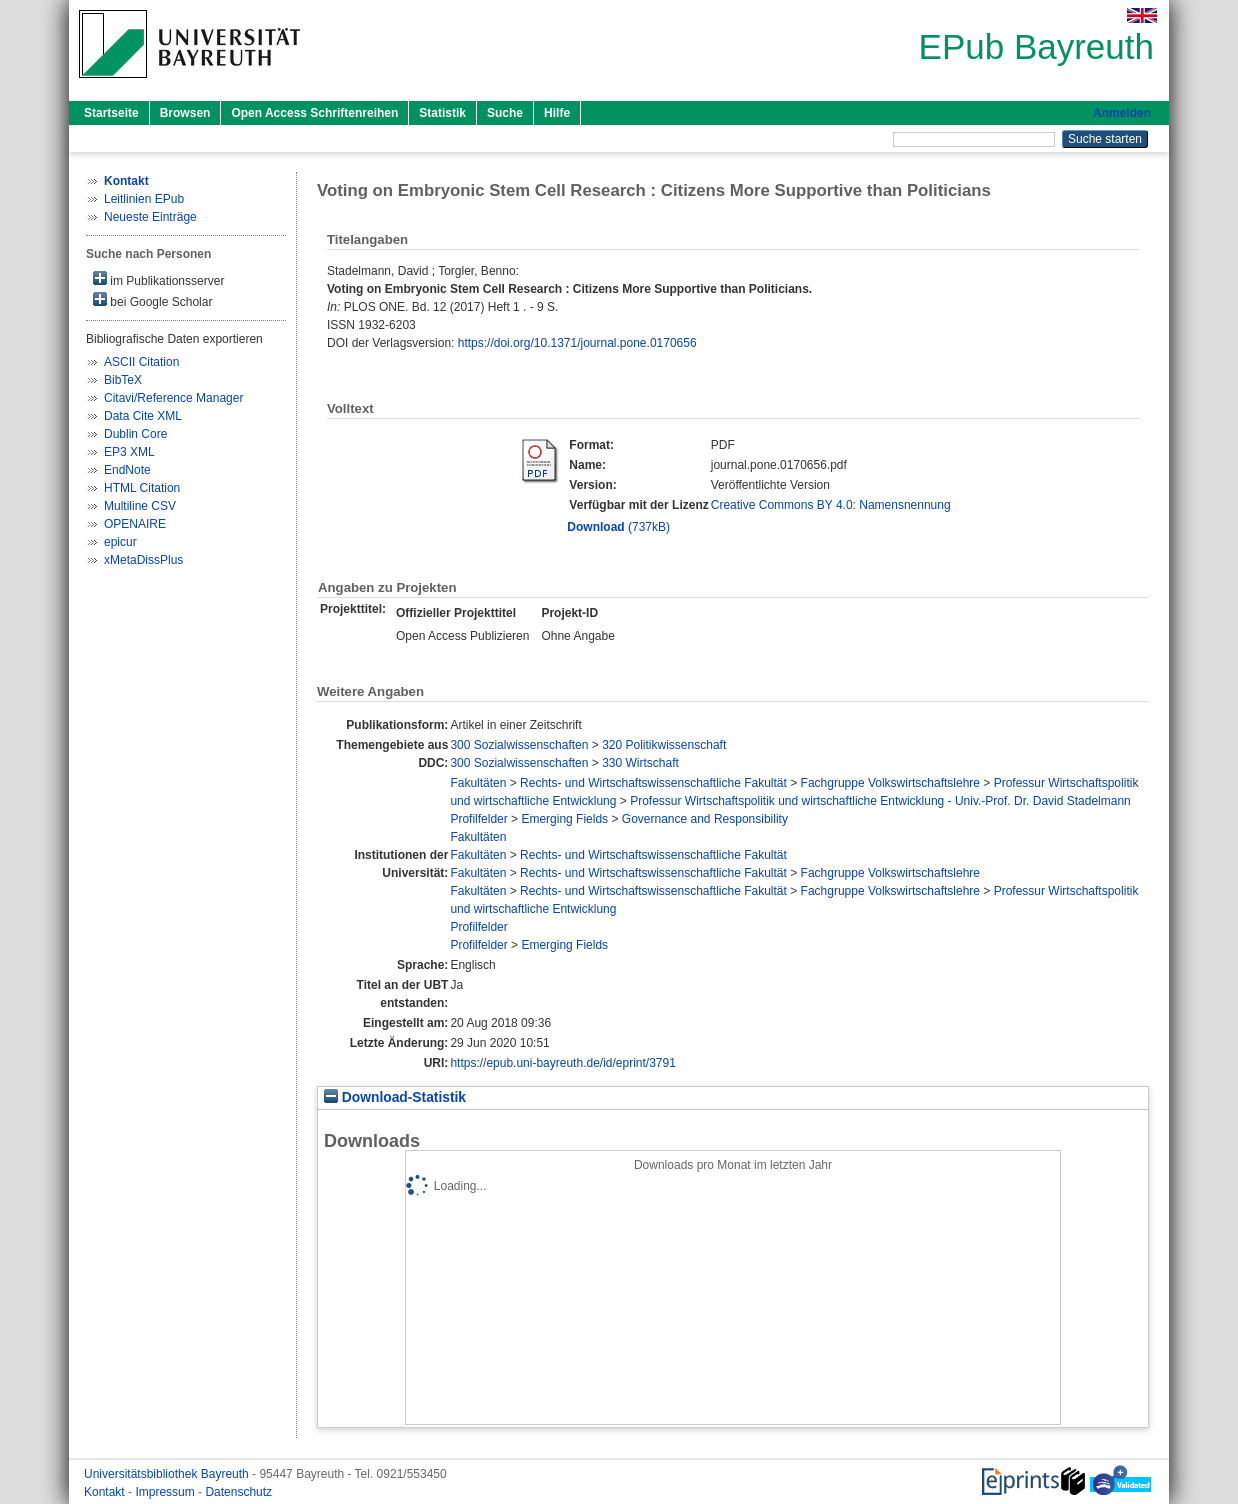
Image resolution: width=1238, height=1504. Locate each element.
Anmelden (1122, 113)
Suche (505, 113)
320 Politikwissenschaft (664, 745)
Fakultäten (478, 783)
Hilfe (557, 113)
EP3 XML (129, 452)
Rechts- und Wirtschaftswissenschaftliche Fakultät (653, 783)
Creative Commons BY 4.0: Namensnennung (831, 505)
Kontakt (106, 1492)
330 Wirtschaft (640, 763)
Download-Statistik (395, 1097)
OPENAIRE (135, 524)
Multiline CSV (140, 506)
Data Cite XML (143, 416)
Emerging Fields (564, 819)
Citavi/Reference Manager (173, 398)
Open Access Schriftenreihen (314, 113)
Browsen (185, 113)
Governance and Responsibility (705, 819)
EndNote (127, 470)
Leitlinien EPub (144, 199)
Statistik (442, 113)
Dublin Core (135, 434)
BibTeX (123, 380)
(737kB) (618, 527)
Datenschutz (238, 1492)
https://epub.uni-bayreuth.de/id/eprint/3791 (563, 1063)
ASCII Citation (141, 362)
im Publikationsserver (158, 279)
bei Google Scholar (152, 300)
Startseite (111, 113)
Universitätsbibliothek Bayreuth (168, 1474)
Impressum (166, 1492)
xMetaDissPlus (143, 560)
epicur (120, 542)
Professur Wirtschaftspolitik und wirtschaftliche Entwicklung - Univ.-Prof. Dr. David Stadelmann (880, 801)
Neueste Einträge (150, 217)
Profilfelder (478, 819)
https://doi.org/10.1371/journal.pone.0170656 (577, 343)
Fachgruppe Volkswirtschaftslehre (890, 783)
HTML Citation (142, 488)
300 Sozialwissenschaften (519, 745)
